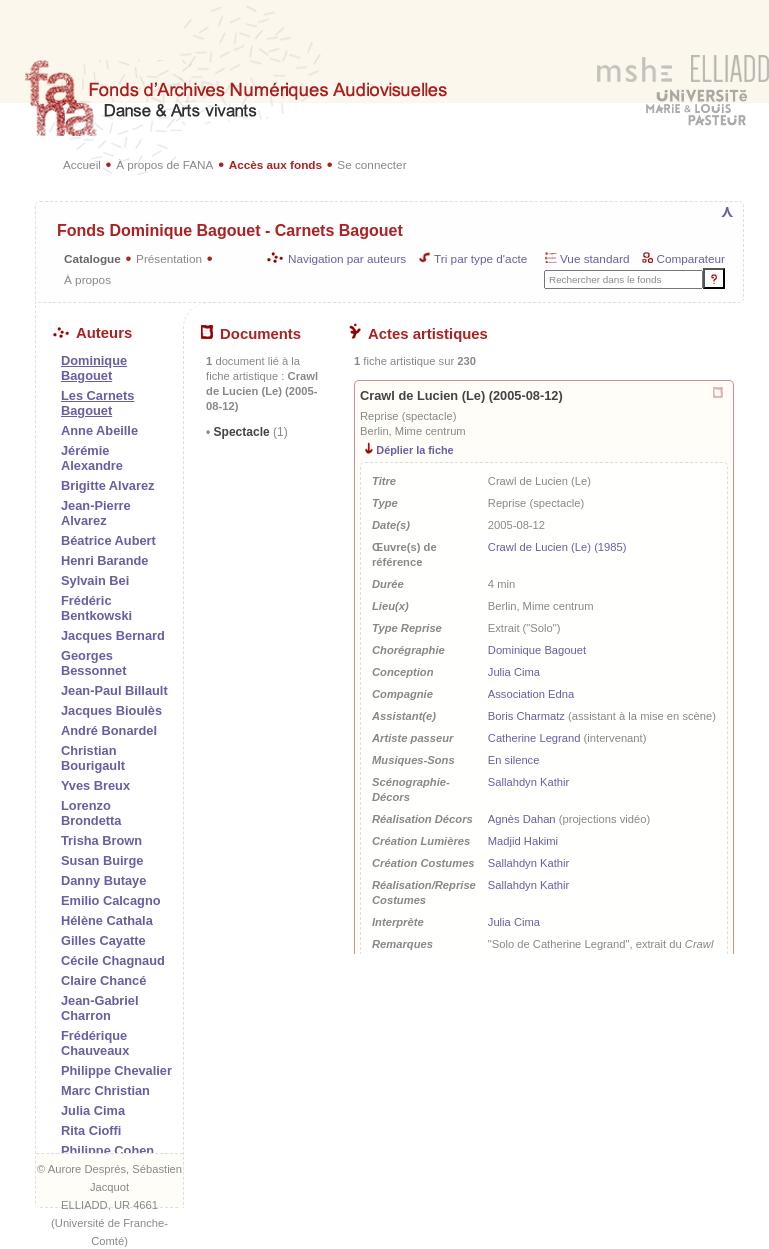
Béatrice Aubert (108, 540)
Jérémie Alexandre (92, 458)
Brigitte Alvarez (107, 485)
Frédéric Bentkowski (96, 608)
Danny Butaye (103, 880)
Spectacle (248, 432)
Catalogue (92, 258)
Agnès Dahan (522, 819)
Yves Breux (95, 785)
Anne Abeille (99, 430)
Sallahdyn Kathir (528, 782)
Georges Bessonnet (93, 663)
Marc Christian (105, 1090)
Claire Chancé (103, 980)
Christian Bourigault (93, 758)
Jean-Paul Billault (114, 690)
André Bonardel (109, 730)
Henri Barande (104, 560)
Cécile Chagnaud (113, 960)
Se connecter (371, 164)
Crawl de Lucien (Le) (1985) (557, 547)
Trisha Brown (101, 840)
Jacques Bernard (113, 635)
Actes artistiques (418, 334)
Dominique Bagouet (537, 650)
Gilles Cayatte (103, 940)
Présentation (169, 258)
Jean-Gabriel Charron (100, 1008)
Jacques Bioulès (111, 710)
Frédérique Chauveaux (95, 1043)
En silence (514, 760)
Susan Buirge (102, 860)
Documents (251, 334)
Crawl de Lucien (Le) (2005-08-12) (461, 395)
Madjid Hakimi (523, 841)
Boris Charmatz (526, 716)
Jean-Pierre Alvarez (96, 513)
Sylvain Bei (95, 580)
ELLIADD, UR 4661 (109, 1205)
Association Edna (531, 694)
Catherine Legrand (534, 738)
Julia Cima (93, 1110)
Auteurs (92, 333)
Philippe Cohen (107, 1150)
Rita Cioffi (91, 1130)
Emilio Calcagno (111, 900)
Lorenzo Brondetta (91, 813)
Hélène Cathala (107, 920)
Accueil (82, 164)
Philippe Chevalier (116, 1070)
